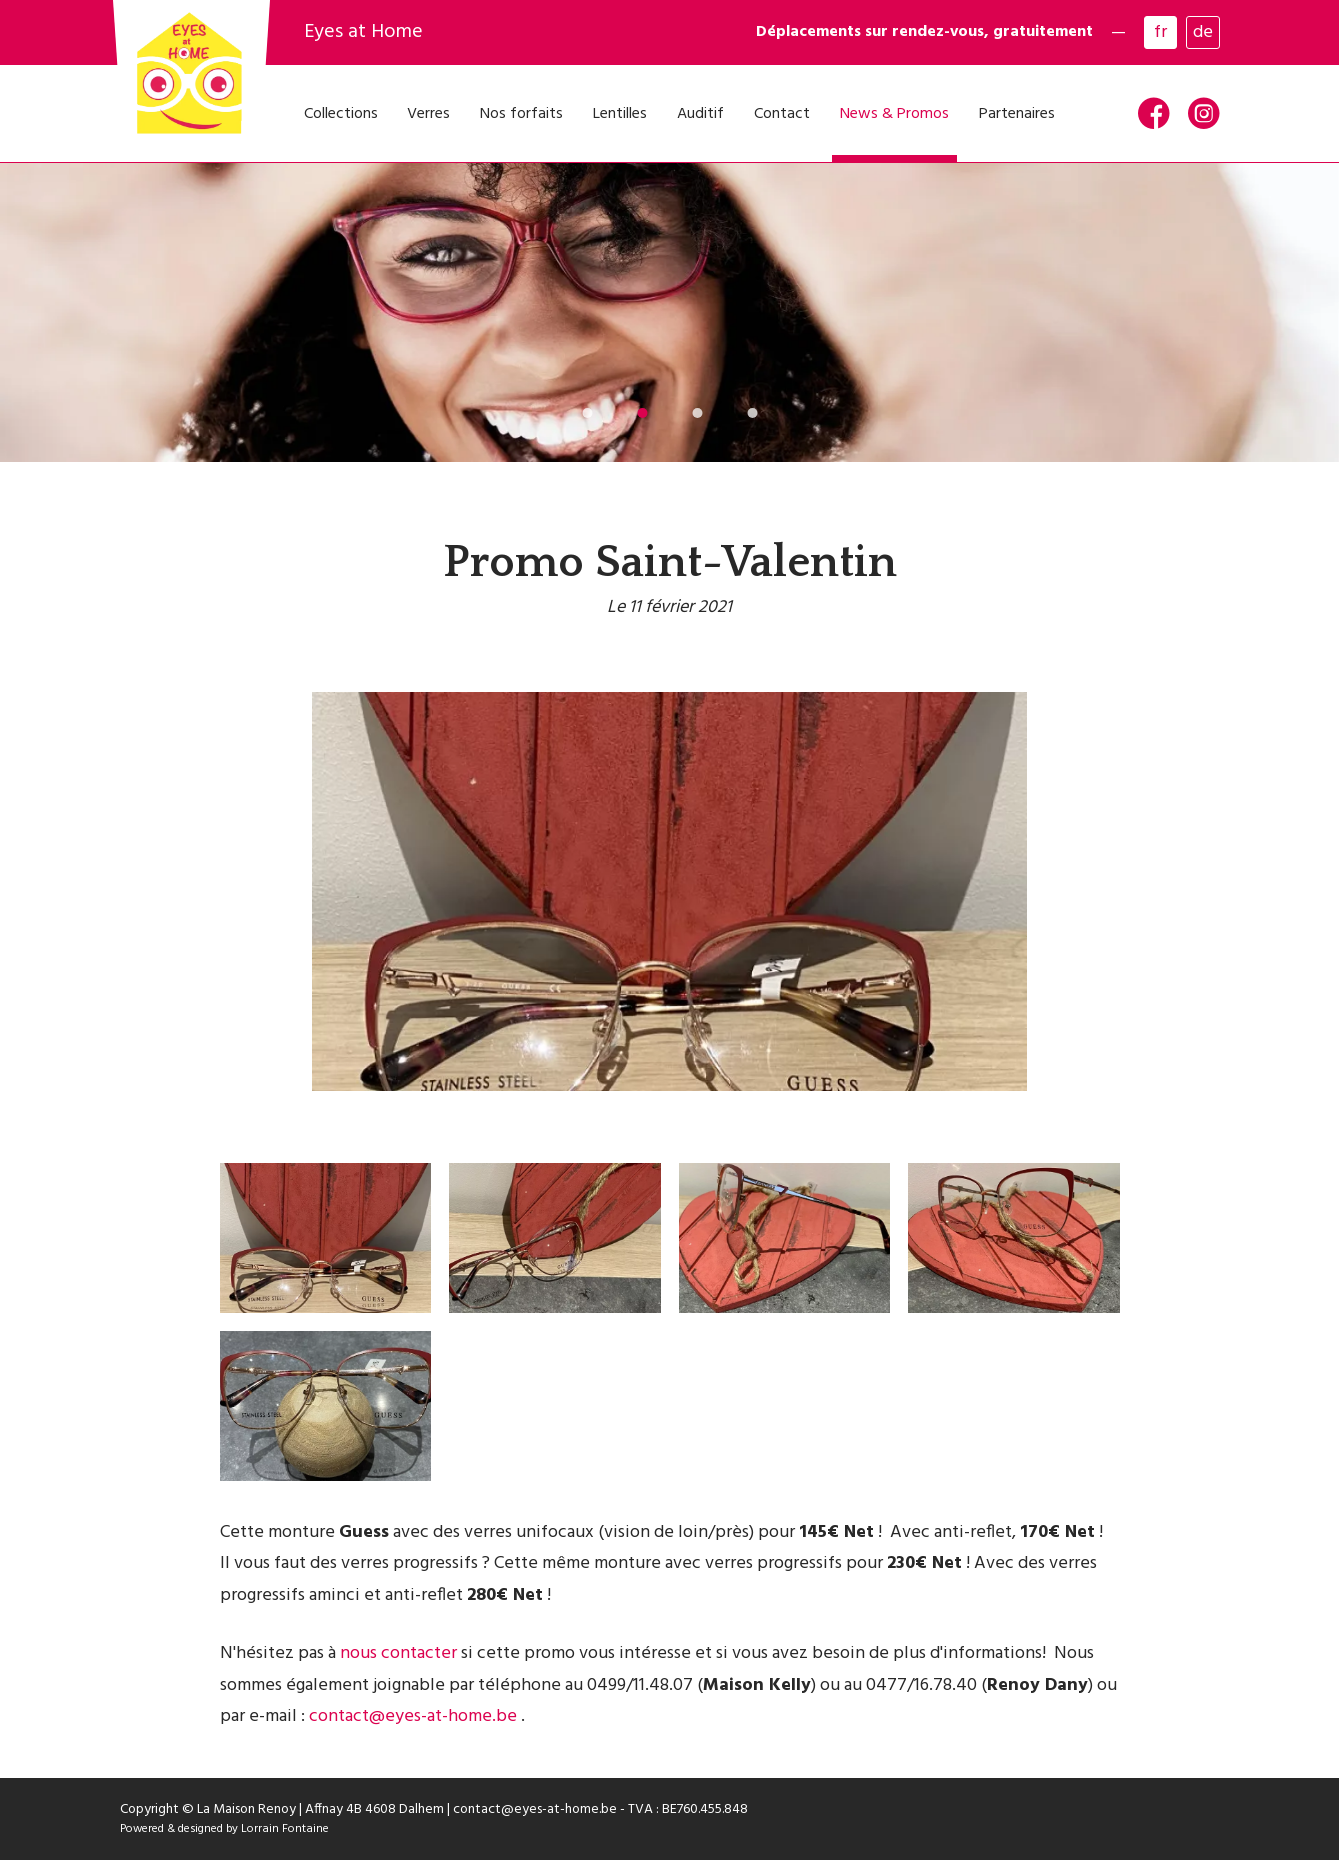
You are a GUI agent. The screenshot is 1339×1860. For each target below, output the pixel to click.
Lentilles (620, 114)
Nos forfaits (521, 114)
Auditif (700, 114)
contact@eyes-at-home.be (413, 1716)
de (1203, 32)
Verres (428, 114)
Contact (782, 114)
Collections (341, 114)
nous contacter (398, 1653)
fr (1160, 32)
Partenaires (1017, 114)
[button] (587, 413)
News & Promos (894, 114)
